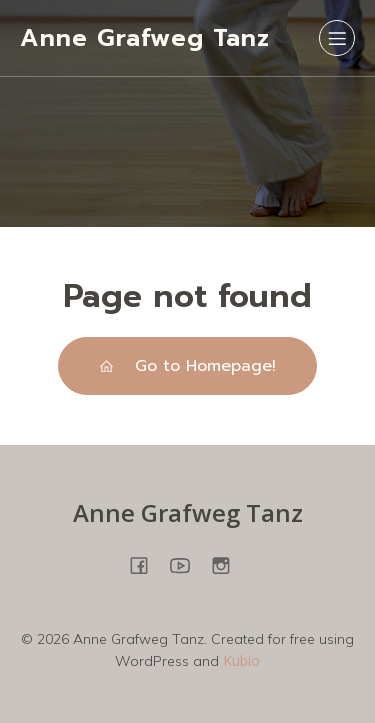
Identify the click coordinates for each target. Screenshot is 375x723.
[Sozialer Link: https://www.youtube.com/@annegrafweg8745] (187, 564)
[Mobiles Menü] (337, 38)
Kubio (241, 660)
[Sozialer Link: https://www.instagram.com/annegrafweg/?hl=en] (228, 564)
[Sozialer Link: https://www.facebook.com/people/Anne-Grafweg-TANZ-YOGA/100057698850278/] (146, 564)
